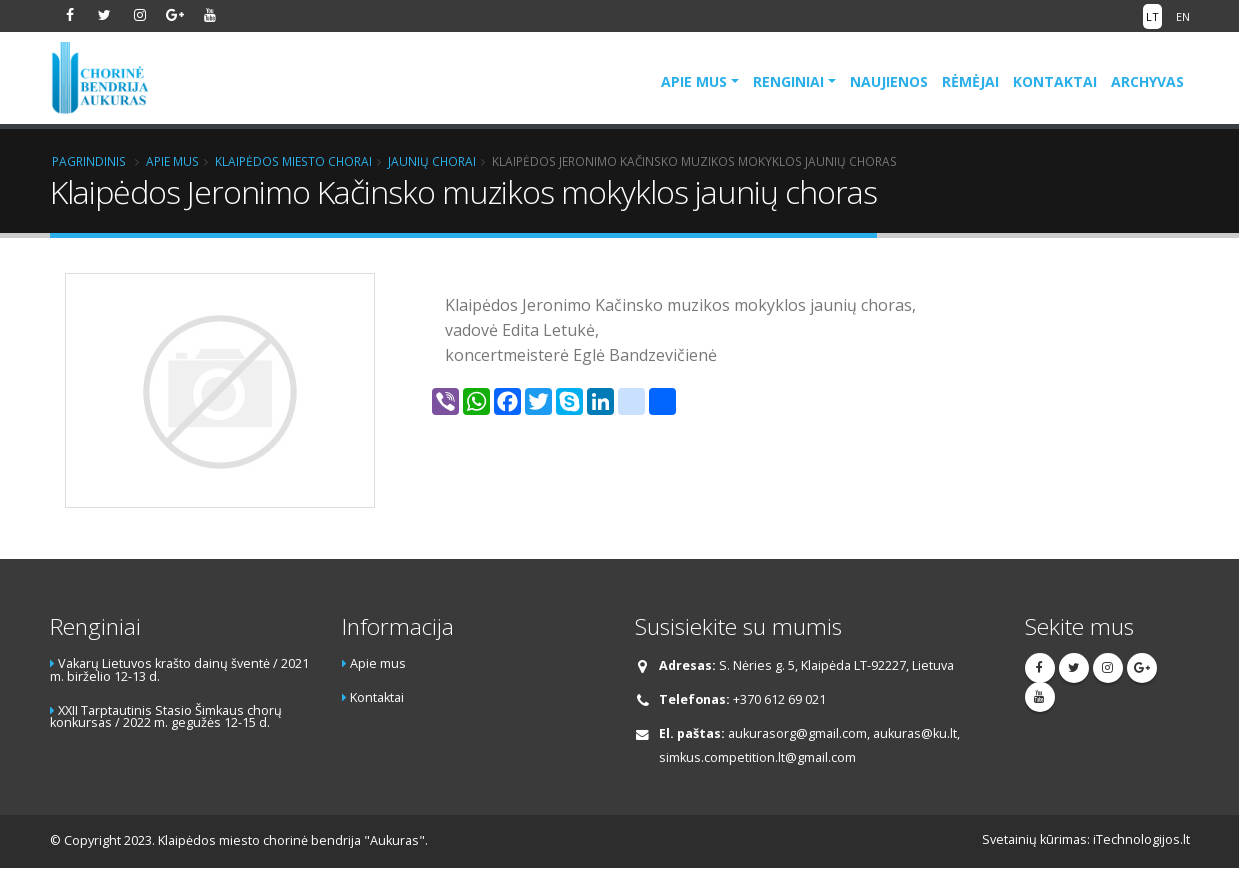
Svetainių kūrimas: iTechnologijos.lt (1086, 839)
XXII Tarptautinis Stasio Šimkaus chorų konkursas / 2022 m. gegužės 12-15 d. (166, 717)
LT (1152, 16)
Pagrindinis (89, 161)
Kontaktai (1055, 81)
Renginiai (788, 81)
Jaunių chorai (432, 161)
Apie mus (694, 81)
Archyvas (1147, 81)
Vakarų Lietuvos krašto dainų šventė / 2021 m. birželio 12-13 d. (179, 670)
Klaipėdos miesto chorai (293, 161)
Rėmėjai (970, 81)
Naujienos (889, 81)
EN (1183, 16)
